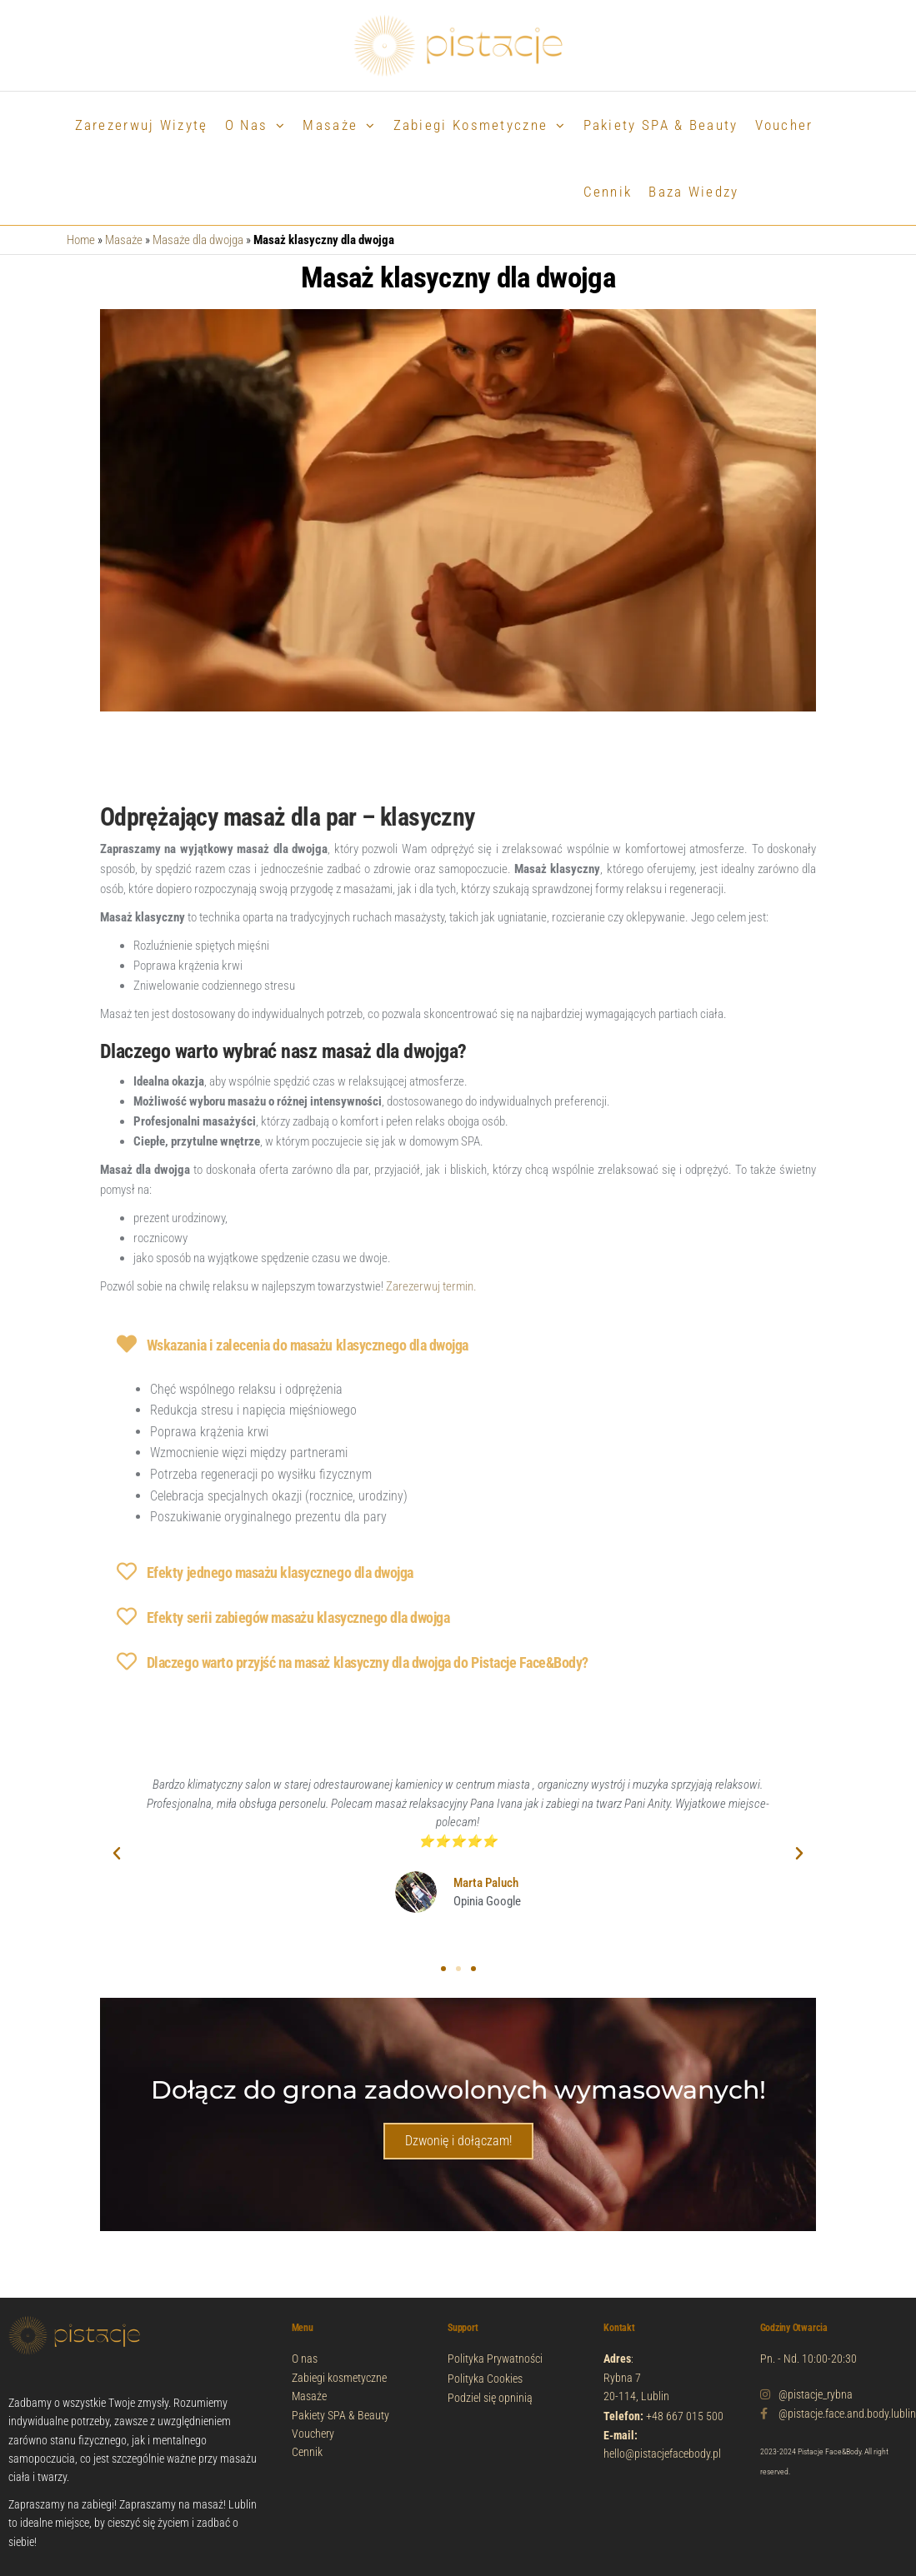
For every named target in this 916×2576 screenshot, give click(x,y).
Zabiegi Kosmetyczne (470, 125)
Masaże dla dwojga (198, 239)
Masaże (330, 125)
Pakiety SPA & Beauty (660, 125)
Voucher (784, 125)
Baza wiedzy (693, 191)
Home (81, 239)
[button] (116, 1853)
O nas (246, 125)
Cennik (608, 191)
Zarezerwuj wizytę (141, 125)
